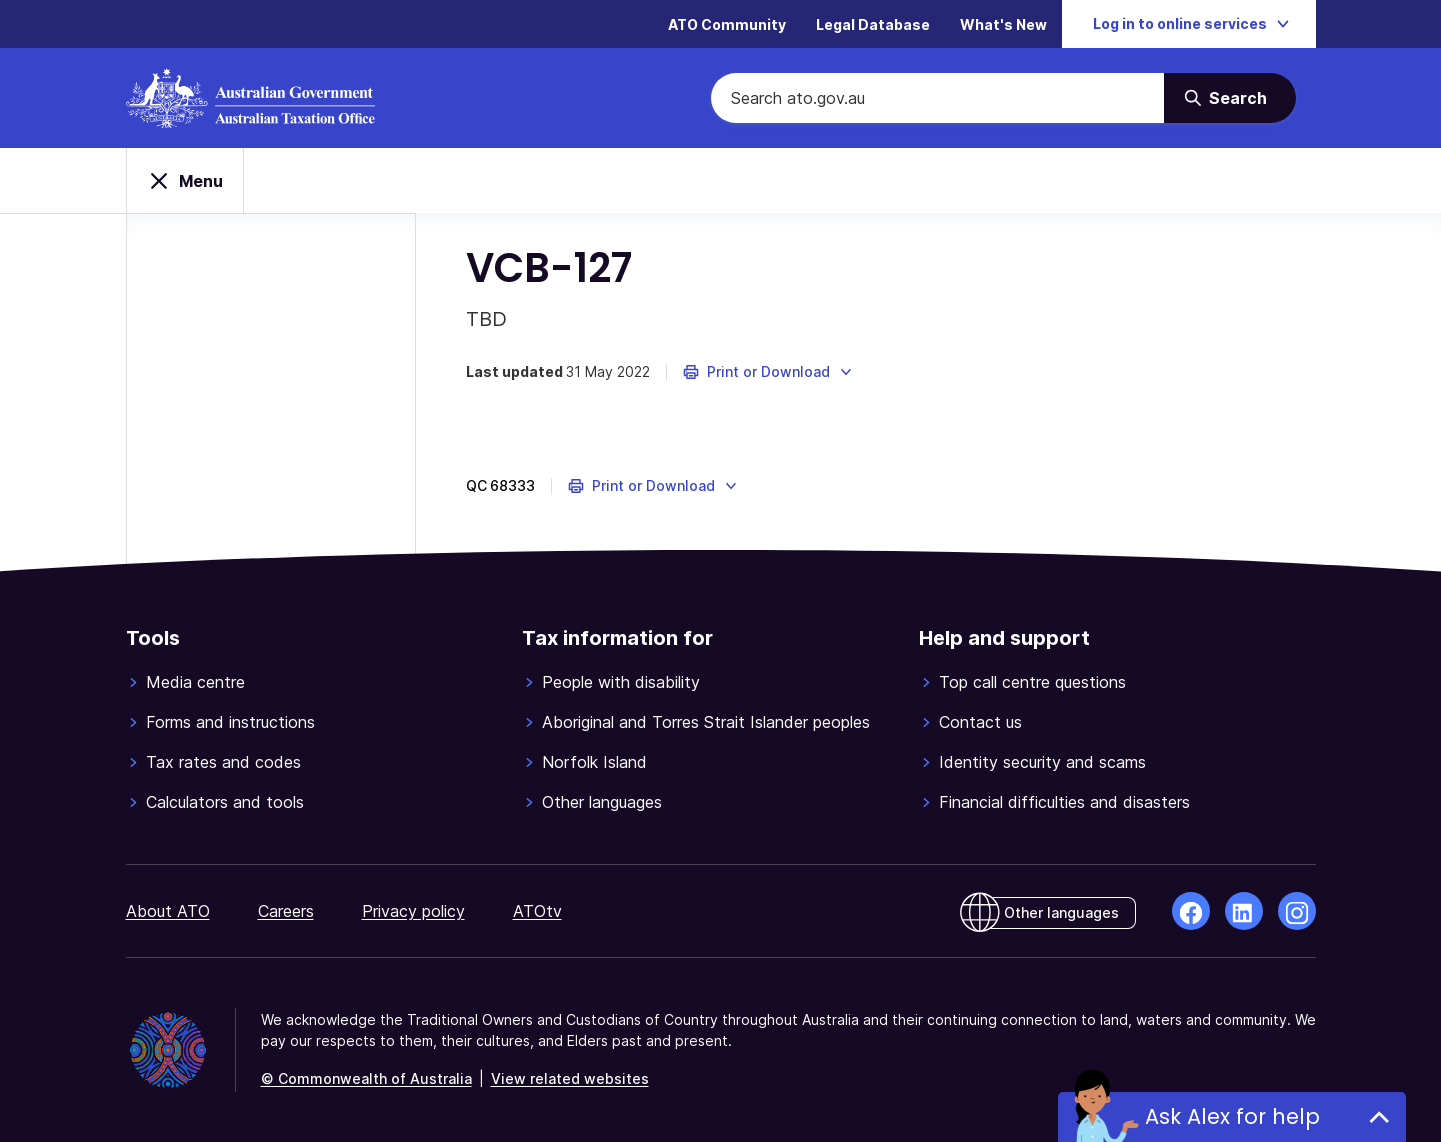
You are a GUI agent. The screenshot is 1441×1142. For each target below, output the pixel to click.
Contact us (980, 722)
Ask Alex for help (1232, 1116)
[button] (768, 372)
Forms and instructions (230, 722)
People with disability (621, 682)
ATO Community (727, 24)
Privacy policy (413, 911)
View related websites (570, 1078)
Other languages (602, 802)
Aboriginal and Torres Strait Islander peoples (706, 722)
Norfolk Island (594, 762)
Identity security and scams (1042, 762)
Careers (286, 911)
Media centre (195, 682)
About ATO (168, 911)
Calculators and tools (225, 802)
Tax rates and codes (223, 762)
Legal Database (873, 24)
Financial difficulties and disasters (1064, 802)
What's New (1003, 24)
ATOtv (537, 911)
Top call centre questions (1032, 682)
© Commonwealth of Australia (366, 1078)
